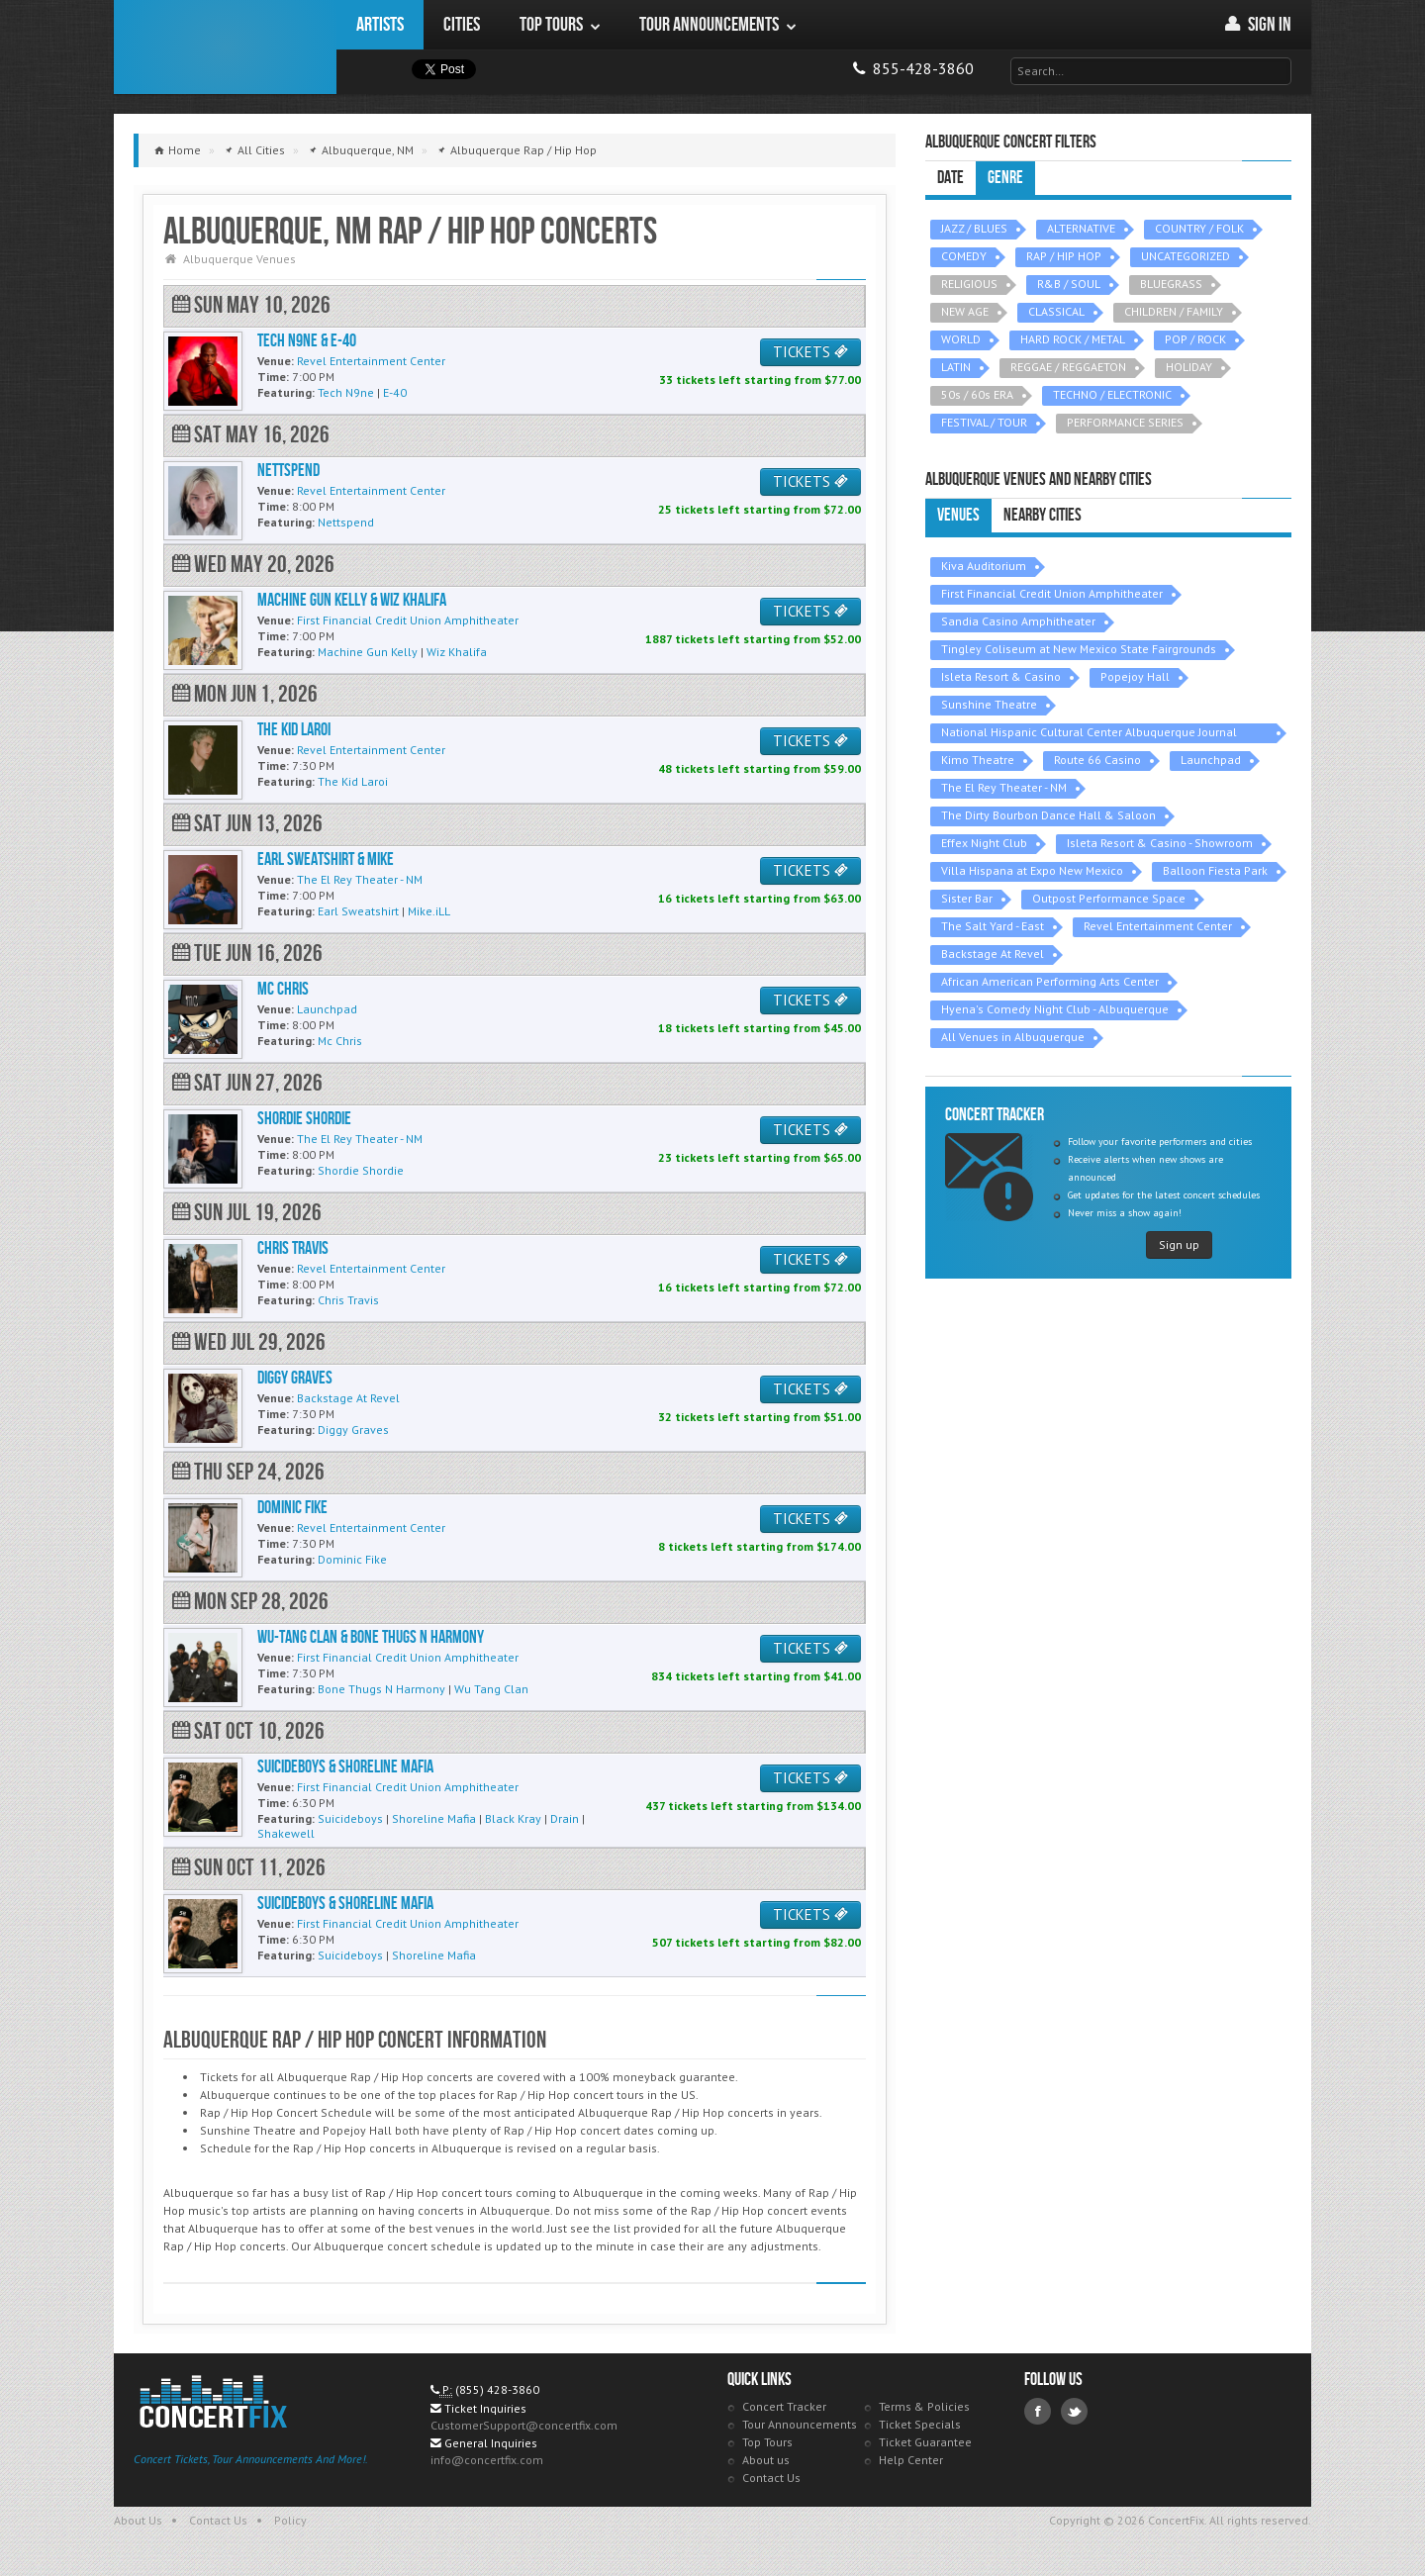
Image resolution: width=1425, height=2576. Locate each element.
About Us (138, 2520)
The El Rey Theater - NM (1004, 787)
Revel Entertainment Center (1158, 925)
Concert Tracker (784, 2406)
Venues (958, 515)
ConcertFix (225, 47)
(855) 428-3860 (497, 2389)
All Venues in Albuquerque (1013, 1036)
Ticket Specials (920, 2424)
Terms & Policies (924, 2406)
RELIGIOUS (969, 283)
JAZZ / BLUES (974, 228)
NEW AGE (965, 311)
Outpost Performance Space (1109, 898)
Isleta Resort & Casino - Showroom (1160, 842)
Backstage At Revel (992, 953)
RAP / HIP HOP (1063, 255)
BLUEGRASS (1171, 283)
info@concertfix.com (486, 2459)
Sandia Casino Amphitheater (1018, 621)
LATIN (956, 366)
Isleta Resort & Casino (1001, 676)
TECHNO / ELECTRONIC (1112, 394)
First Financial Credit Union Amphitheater (1052, 593)
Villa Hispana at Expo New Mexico (1032, 870)
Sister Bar (967, 898)
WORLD (961, 339)
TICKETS (810, 351)
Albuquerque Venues (239, 258)
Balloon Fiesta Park (1215, 870)
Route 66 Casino (1097, 759)
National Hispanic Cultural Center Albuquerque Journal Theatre (1089, 733)
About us (766, 2459)
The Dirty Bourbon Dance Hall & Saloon (1048, 815)
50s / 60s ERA (977, 394)
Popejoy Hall (1135, 676)
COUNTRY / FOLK (1199, 228)
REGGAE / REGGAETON (1068, 366)
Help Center (911, 2459)
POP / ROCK (1195, 339)
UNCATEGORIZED (1185, 255)
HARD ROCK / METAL (1072, 339)
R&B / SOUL (1068, 283)
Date (950, 177)
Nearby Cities (1042, 515)
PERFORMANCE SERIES (1125, 422)
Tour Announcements (799, 2424)
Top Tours (767, 2441)
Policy (290, 2520)
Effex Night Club (984, 842)
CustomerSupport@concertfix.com (524, 2425)
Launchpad (1211, 759)
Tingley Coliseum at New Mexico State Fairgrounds (1078, 648)
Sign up (1179, 1244)
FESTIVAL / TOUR (984, 422)
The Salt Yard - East (992, 925)
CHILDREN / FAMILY (1173, 311)
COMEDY (964, 255)
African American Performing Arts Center (1050, 981)
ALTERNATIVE (1081, 228)
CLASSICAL (1056, 311)
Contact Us (771, 2477)
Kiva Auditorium (983, 565)
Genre (1005, 177)
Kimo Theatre (977, 759)
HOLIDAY (1189, 366)
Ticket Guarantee (925, 2441)
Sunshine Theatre (989, 704)
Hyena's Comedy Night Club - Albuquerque (1055, 1009)
